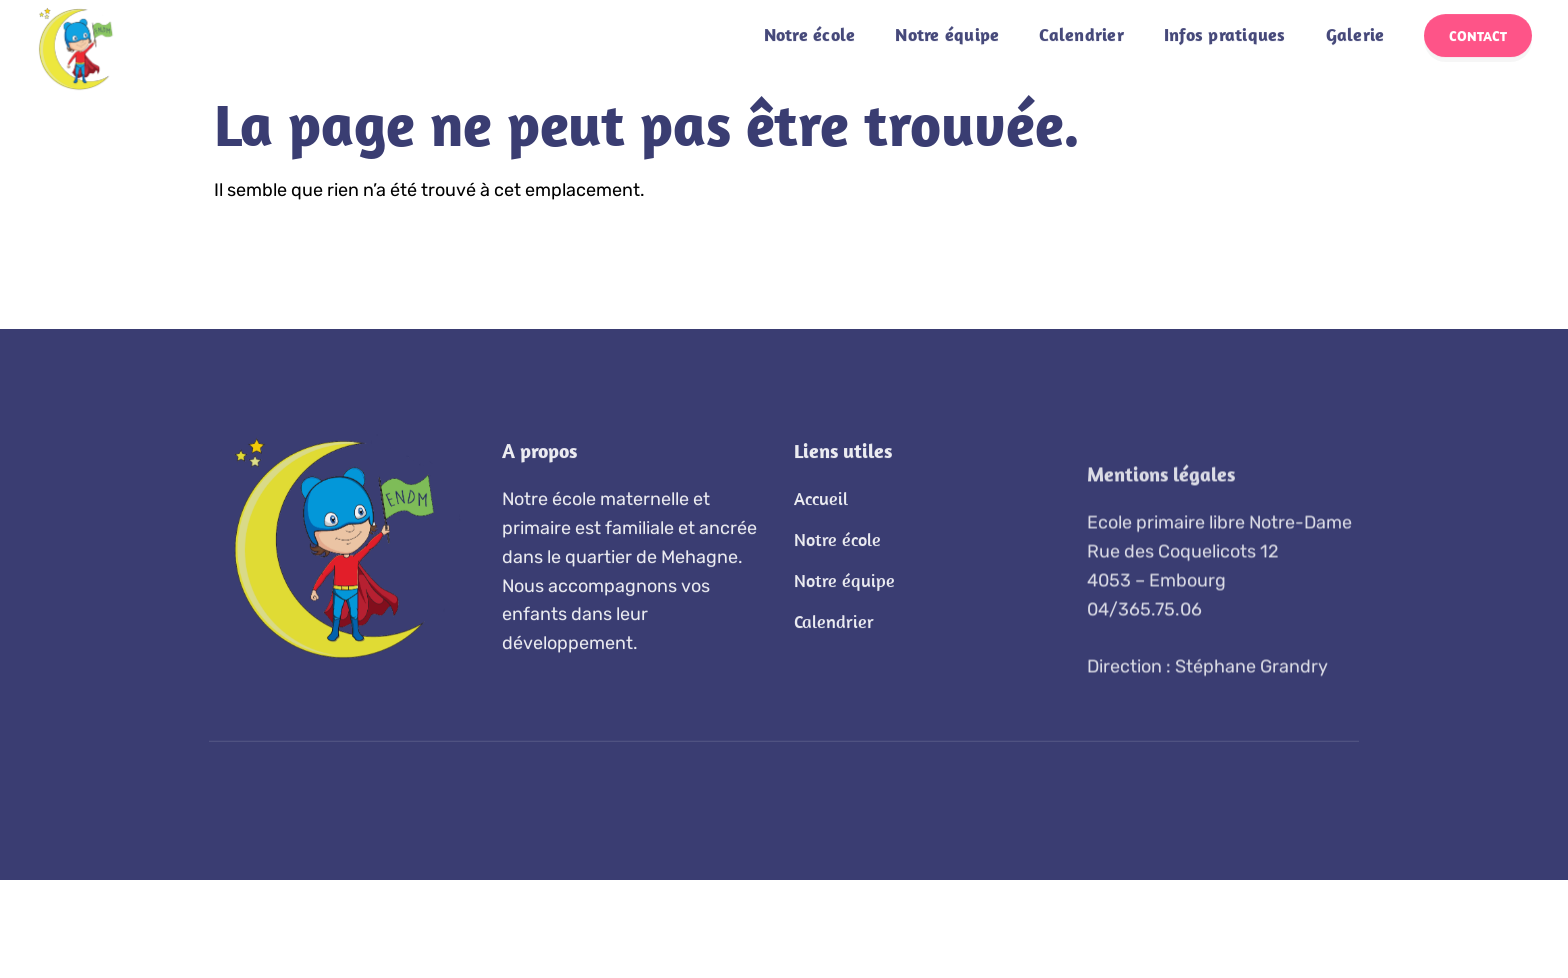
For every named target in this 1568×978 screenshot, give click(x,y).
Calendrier (1081, 21)
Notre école (810, 21)
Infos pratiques (1225, 21)
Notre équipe (947, 21)
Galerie (1355, 21)
